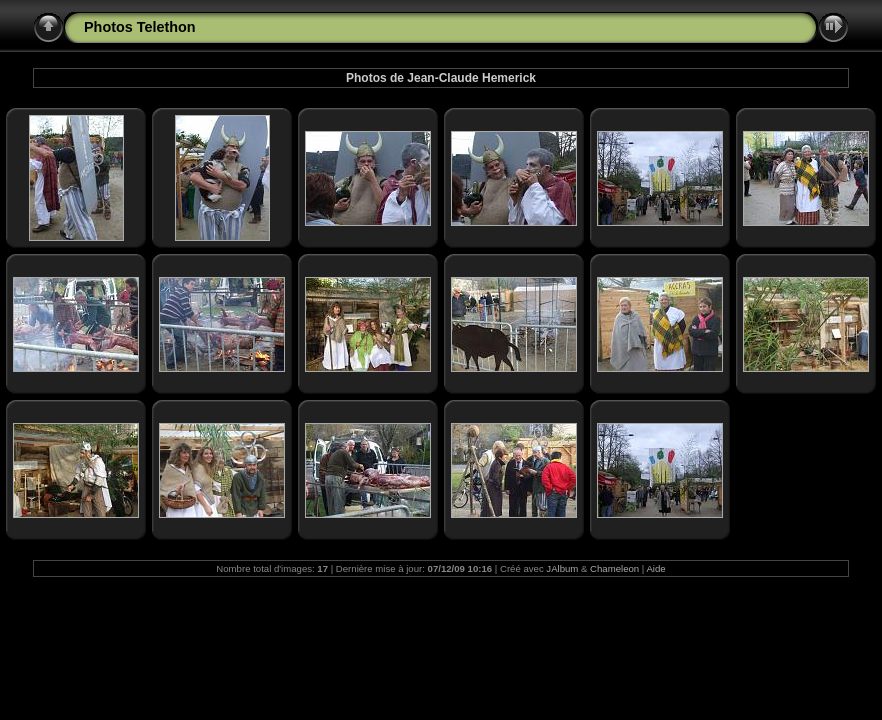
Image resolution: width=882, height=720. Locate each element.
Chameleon (614, 568)
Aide (655, 568)
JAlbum (562, 568)
